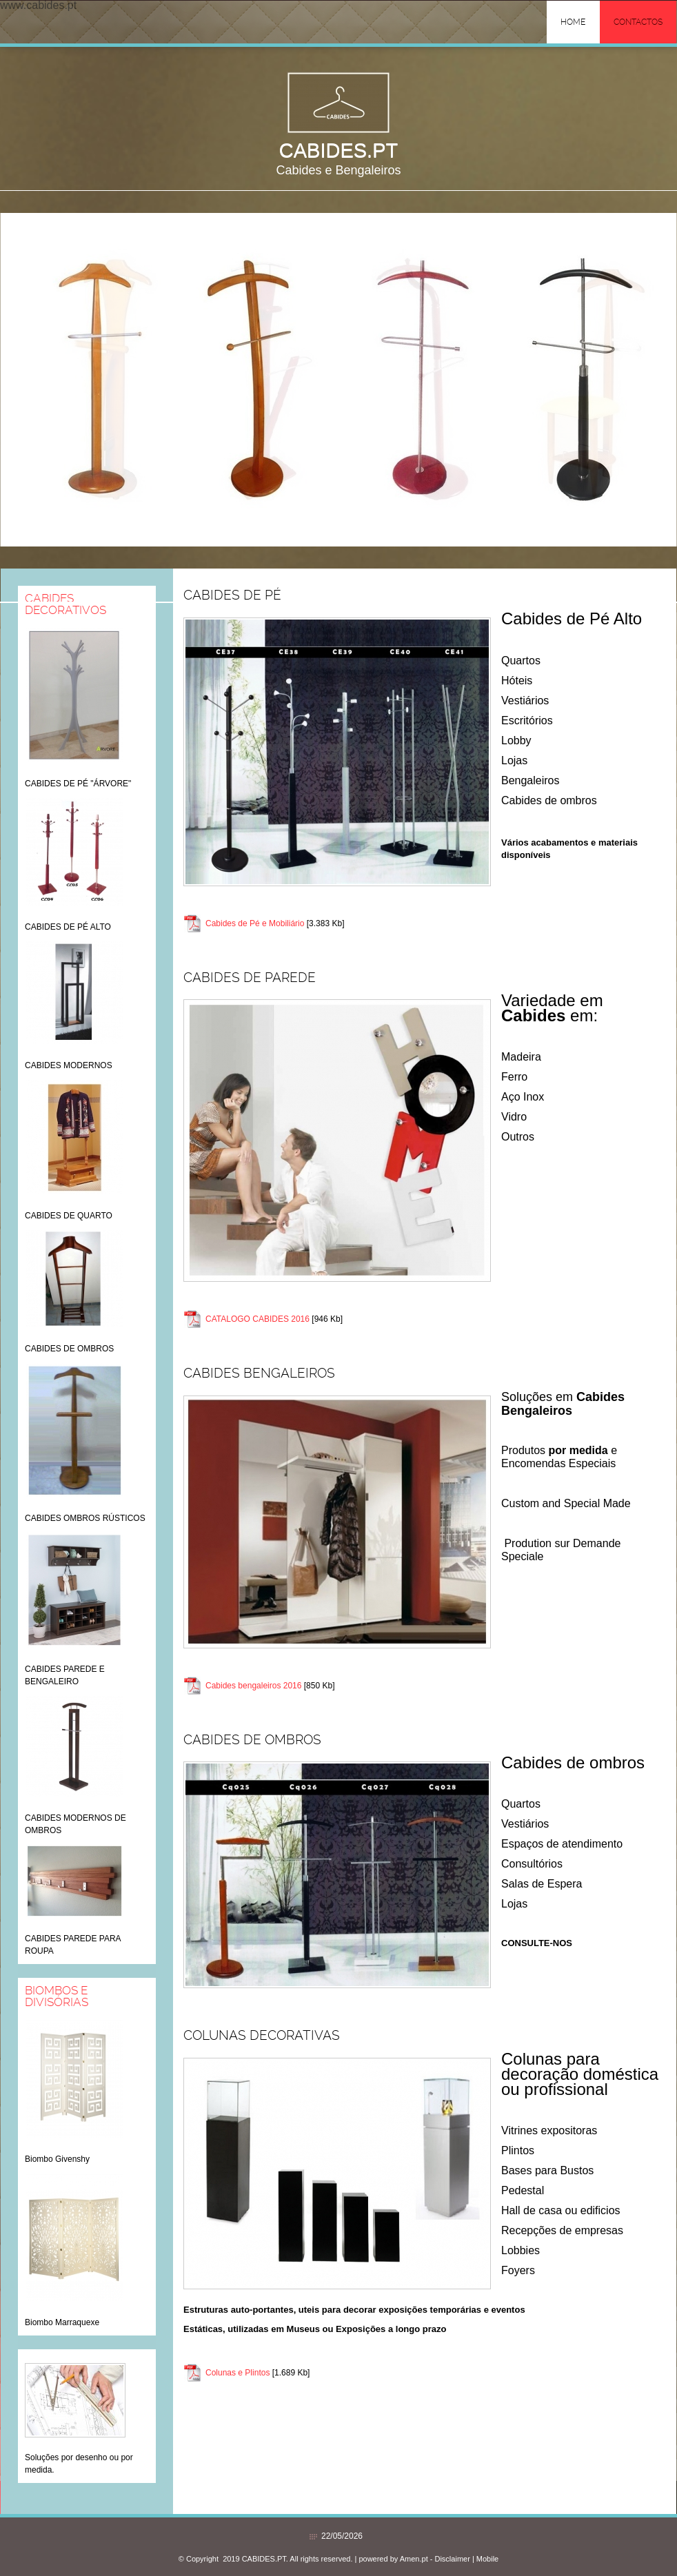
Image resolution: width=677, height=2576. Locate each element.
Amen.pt (414, 2559)
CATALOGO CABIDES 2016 (257, 1319)
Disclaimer (451, 2559)
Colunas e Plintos (237, 2373)
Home (572, 22)
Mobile (487, 2559)
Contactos (638, 22)
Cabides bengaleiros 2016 (253, 1685)
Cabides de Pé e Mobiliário (254, 923)
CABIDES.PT (338, 150)
